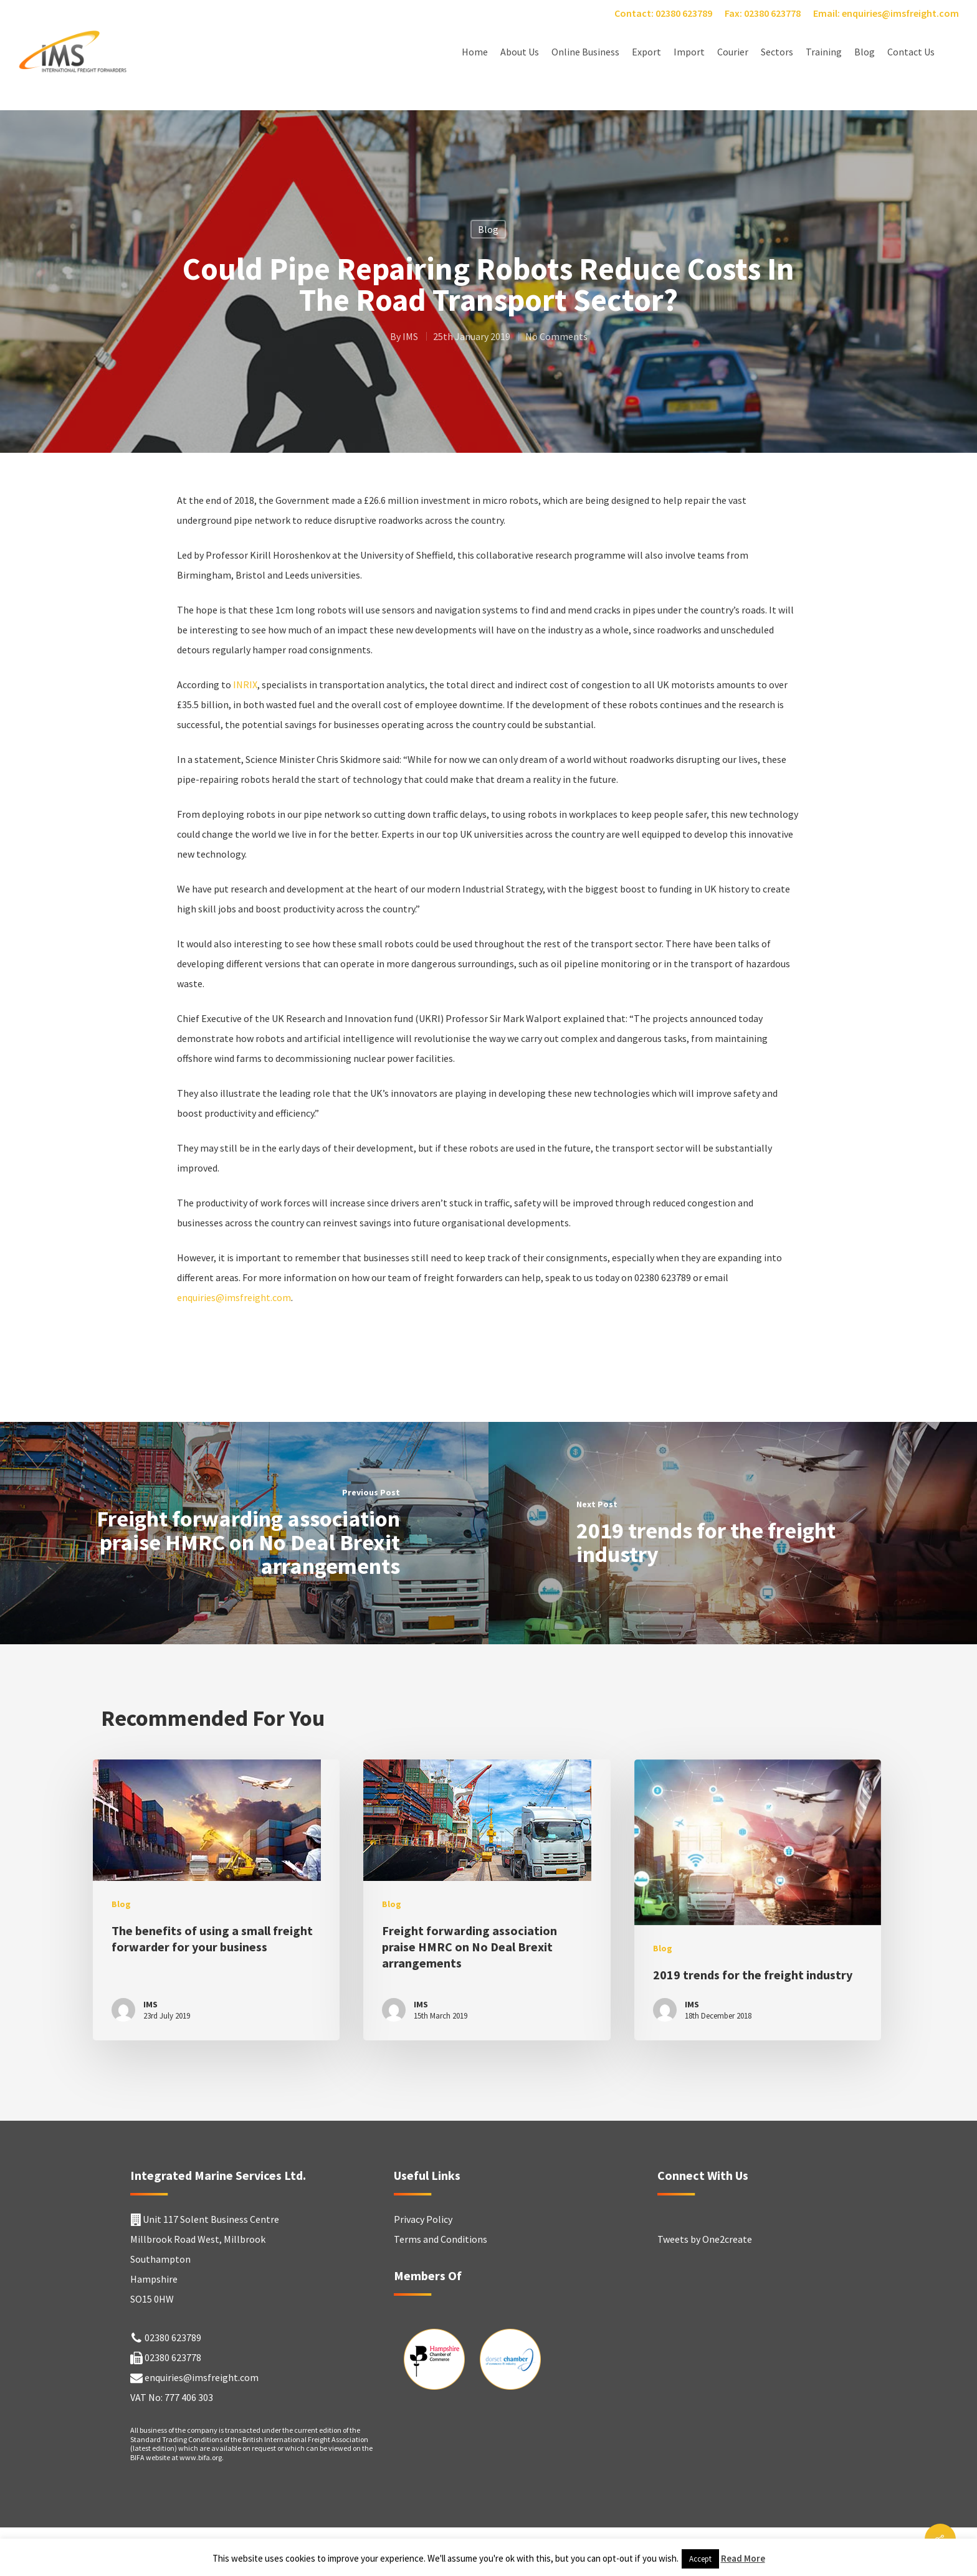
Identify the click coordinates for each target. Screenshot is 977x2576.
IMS (410, 336)
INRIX (245, 684)
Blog (864, 52)
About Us (519, 52)
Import (689, 52)
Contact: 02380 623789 (663, 13)
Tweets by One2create (704, 2239)
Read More (743, 2558)
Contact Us (911, 52)
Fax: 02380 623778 (763, 13)
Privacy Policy (423, 2219)
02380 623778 (173, 2357)
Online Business (585, 52)
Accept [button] (700, 2559)
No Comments (556, 336)
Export (646, 52)
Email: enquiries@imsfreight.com (886, 13)
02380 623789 (173, 2337)
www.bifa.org (200, 2457)
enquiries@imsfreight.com (234, 1297)
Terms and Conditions (440, 2239)
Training (824, 52)
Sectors (777, 52)
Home (475, 52)
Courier (732, 52)
